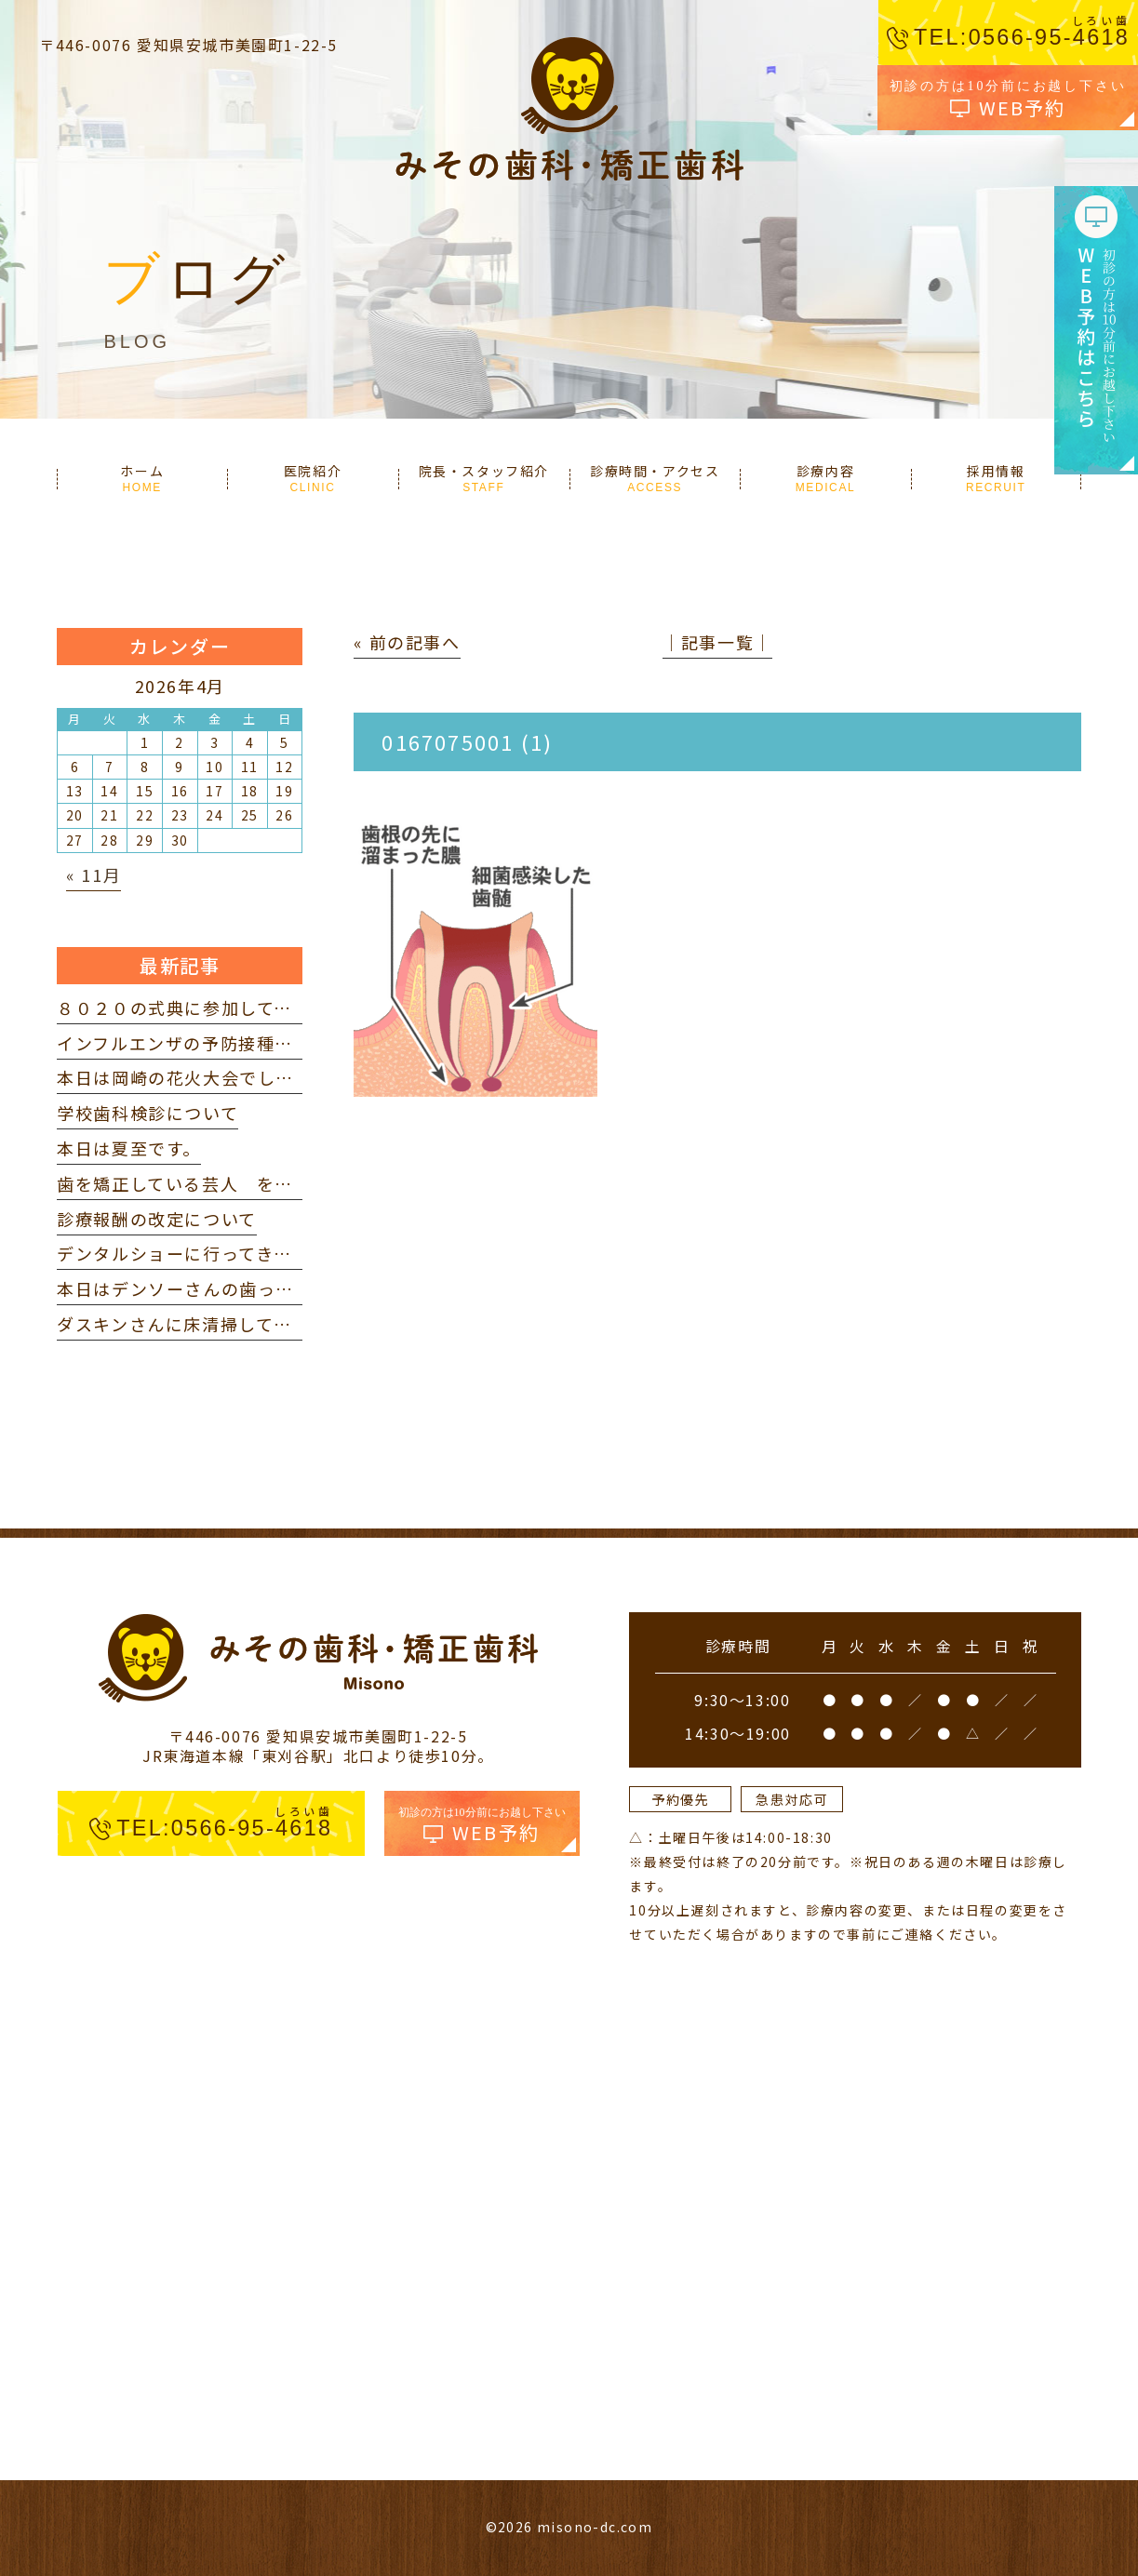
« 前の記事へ (407, 642)
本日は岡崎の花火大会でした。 (184, 1077)
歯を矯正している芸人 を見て (184, 1183)
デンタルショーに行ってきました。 (202, 1253)
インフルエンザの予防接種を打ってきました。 (247, 1043)
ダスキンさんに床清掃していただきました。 (238, 1324)
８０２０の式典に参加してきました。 (211, 1007)
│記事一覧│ (717, 642)
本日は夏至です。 (129, 1148)
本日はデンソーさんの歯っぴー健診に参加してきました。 (293, 1288)
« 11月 (93, 874)
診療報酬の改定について (157, 1219)
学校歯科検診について (147, 1113)
